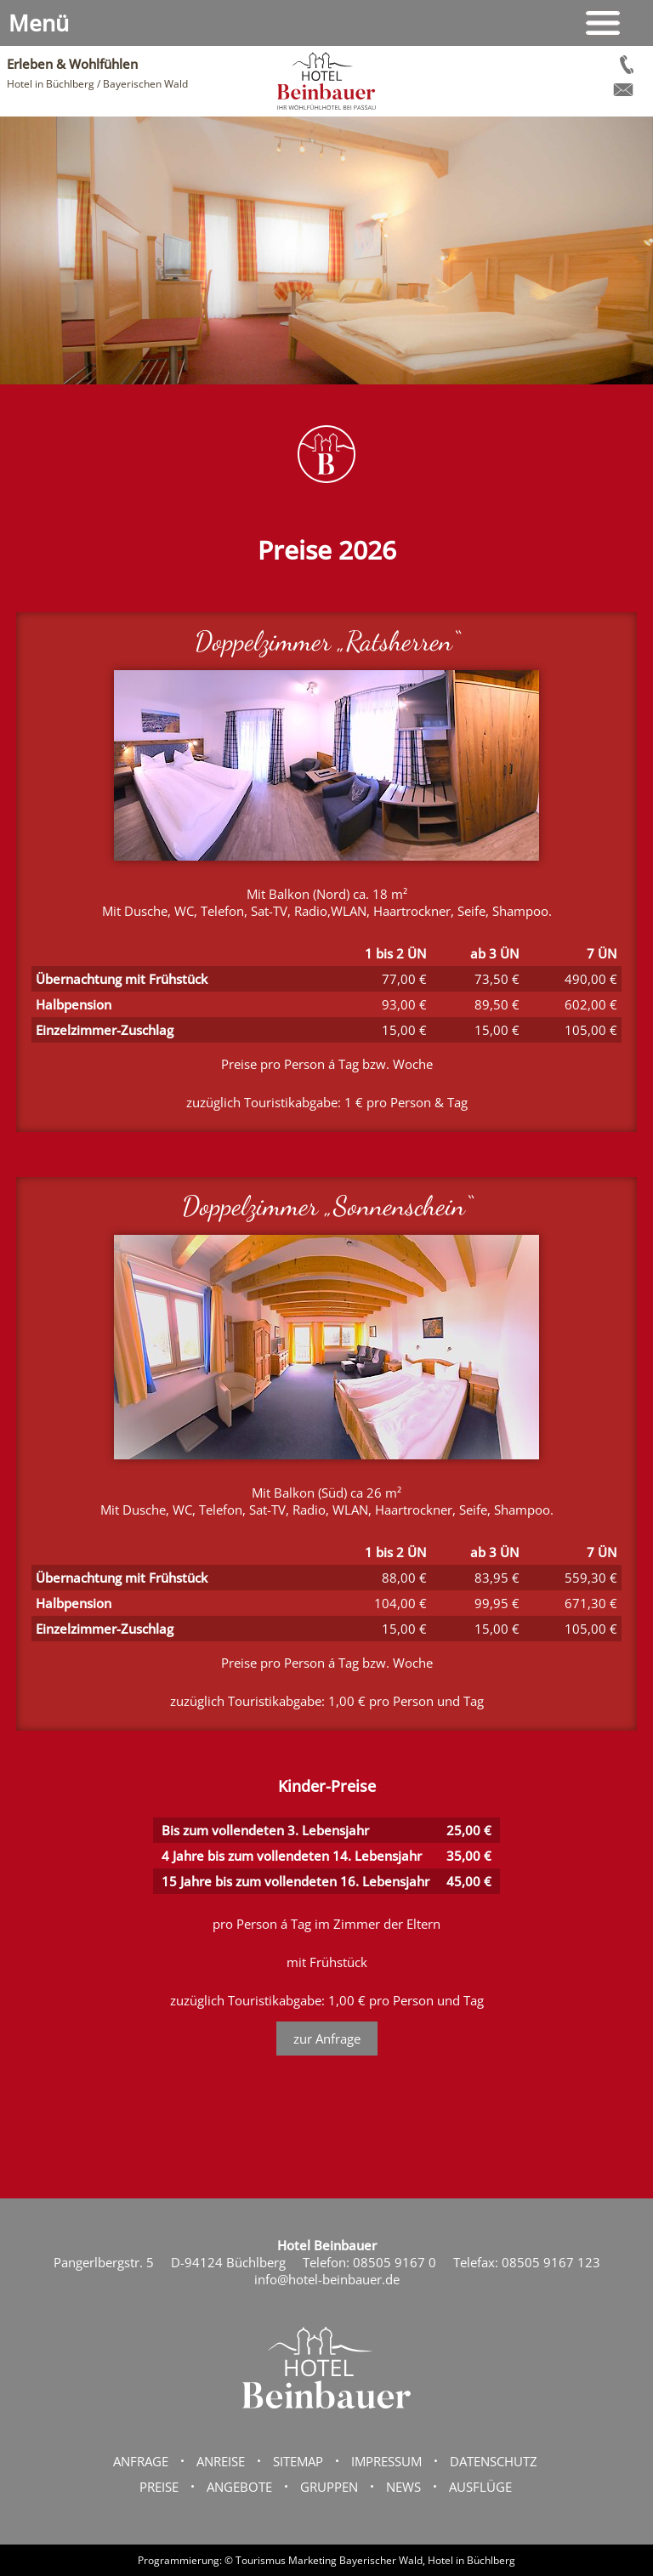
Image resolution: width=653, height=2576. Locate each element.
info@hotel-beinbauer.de (327, 2279)
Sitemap (298, 2461)
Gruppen (329, 2486)
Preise (159, 2486)
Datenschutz (493, 2461)
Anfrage (140, 2461)
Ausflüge (480, 2486)
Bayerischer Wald (381, 2560)
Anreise (220, 2461)
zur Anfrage (327, 2038)
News (403, 2486)
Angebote (239, 2486)
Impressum (386, 2461)
